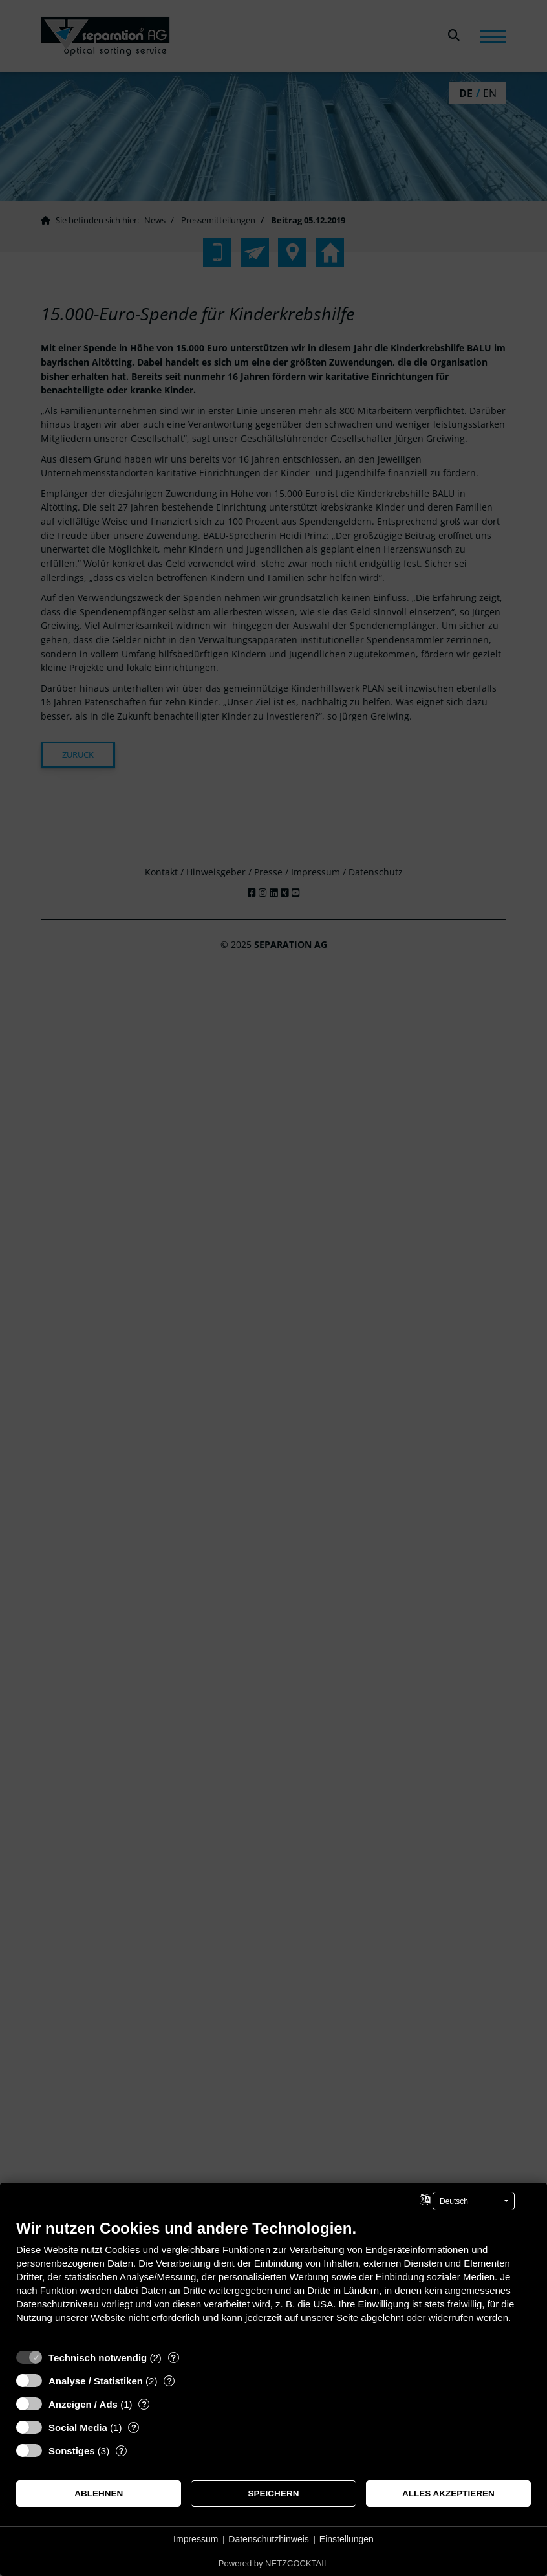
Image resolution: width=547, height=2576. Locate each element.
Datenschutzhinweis (268, 2539)
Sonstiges (71, 2450)
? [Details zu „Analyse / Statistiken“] (169, 2381)
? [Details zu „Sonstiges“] (121, 2451)
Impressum (195, 2539)
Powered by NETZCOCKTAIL (273, 2563)
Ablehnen (98, 2493)
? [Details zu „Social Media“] (133, 2427)
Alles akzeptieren (448, 2493)
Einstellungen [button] (346, 2539)
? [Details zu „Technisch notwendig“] (173, 2357)
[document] (273, 2281)
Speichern (273, 2493)
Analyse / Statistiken (95, 2380)
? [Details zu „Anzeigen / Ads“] (144, 2404)
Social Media (77, 2427)
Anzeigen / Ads (83, 2404)
